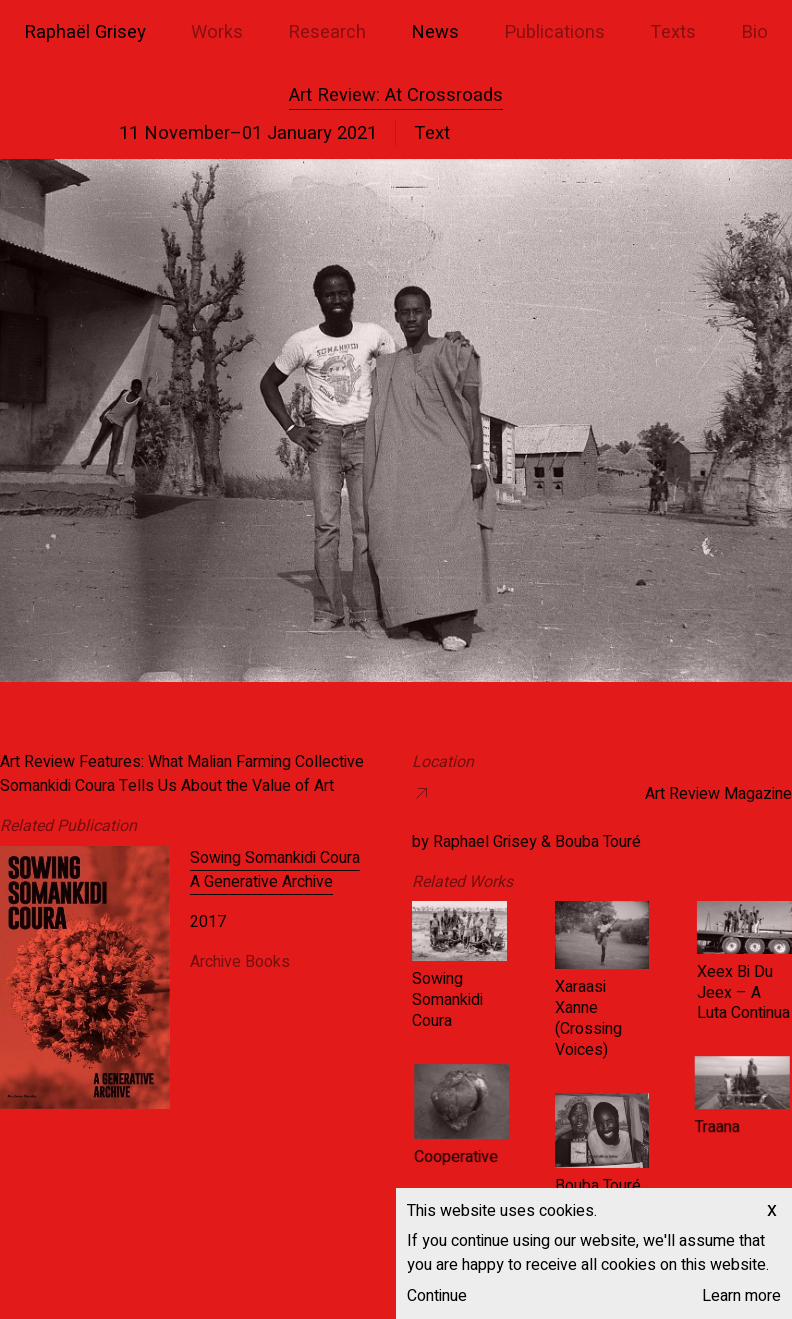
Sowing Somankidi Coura (447, 1000)
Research (327, 32)
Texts (673, 32)
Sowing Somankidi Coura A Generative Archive (275, 870)
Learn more (741, 1296)
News (435, 32)
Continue (437, 1296)
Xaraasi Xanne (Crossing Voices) (587, 1018)
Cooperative (498, 1158)
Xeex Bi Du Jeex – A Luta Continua (742, 993)
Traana (674, 1128)
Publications (554, 32)
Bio (754, 32)
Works (217, 32)
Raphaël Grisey (85, 32)
